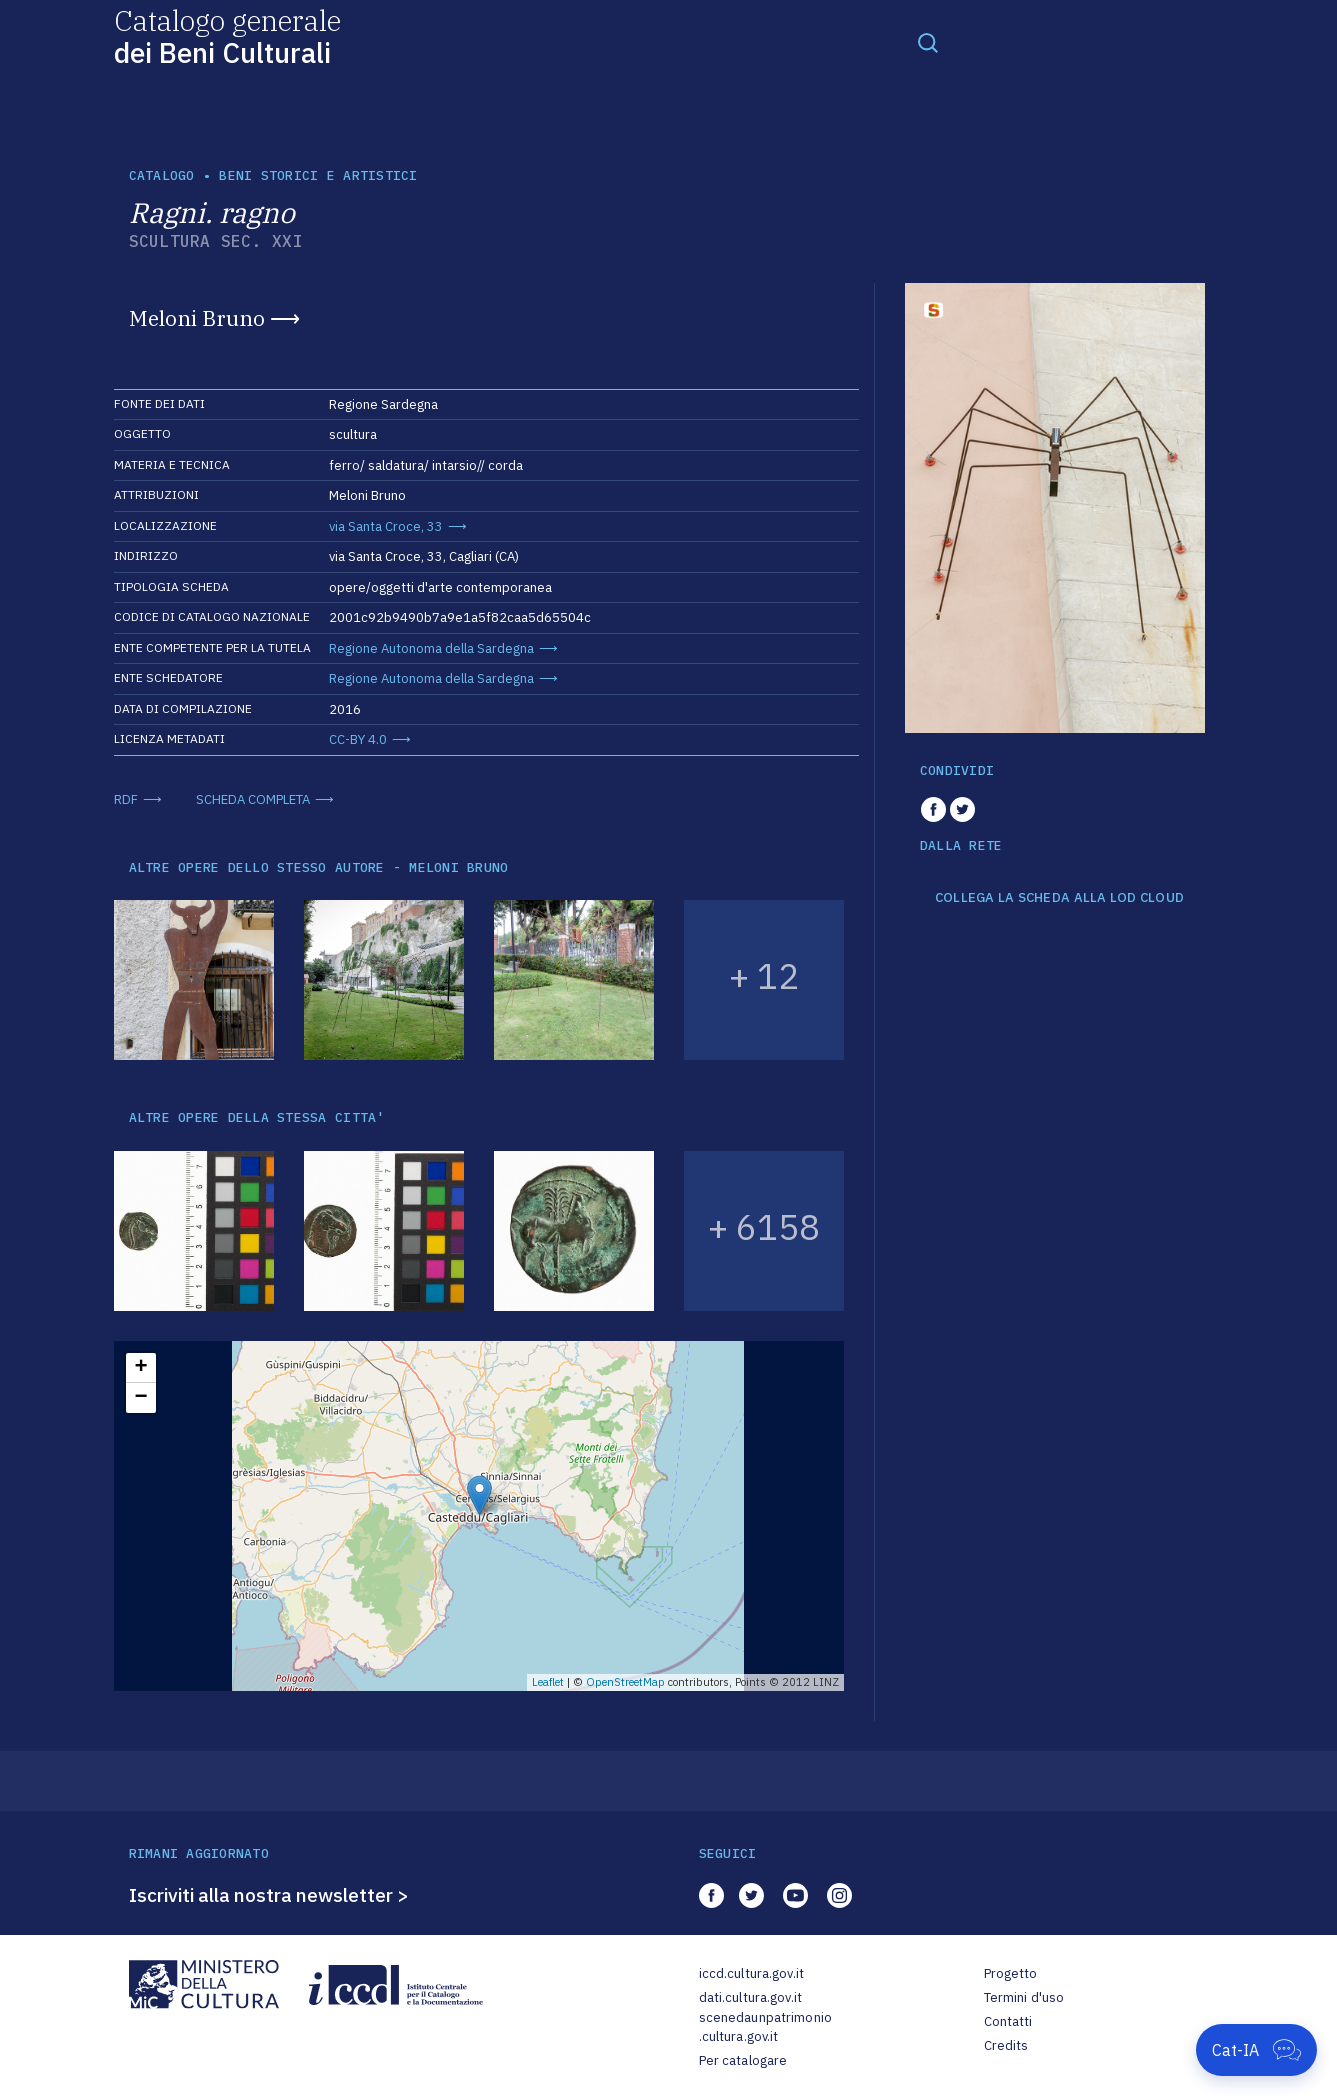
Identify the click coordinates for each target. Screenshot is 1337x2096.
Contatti (1008, 2021)
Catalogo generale (227, 35)
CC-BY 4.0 (358, 739)
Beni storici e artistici (318, 175)
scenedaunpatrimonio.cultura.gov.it (765, 2027)
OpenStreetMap (625, 1682)
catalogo (162, 175)
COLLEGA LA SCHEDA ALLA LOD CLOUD (1059, 898)
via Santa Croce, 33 (386, 526)
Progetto (1011, 1973)
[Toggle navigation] (928, 42)
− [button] (140, 1398)
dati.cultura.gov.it (750, 1997)
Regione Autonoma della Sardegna (431, 648)
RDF (126, 799)
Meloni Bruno (197, 318)
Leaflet (548, 1682)
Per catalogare (743, 2060)
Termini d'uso (1024, 1997)
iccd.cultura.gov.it (751, 1973)
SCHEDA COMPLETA (253, 799)
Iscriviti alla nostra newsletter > (269, 1895)
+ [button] (140, 1368)
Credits (1006, 2045)
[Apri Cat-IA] (1256, 2050)
